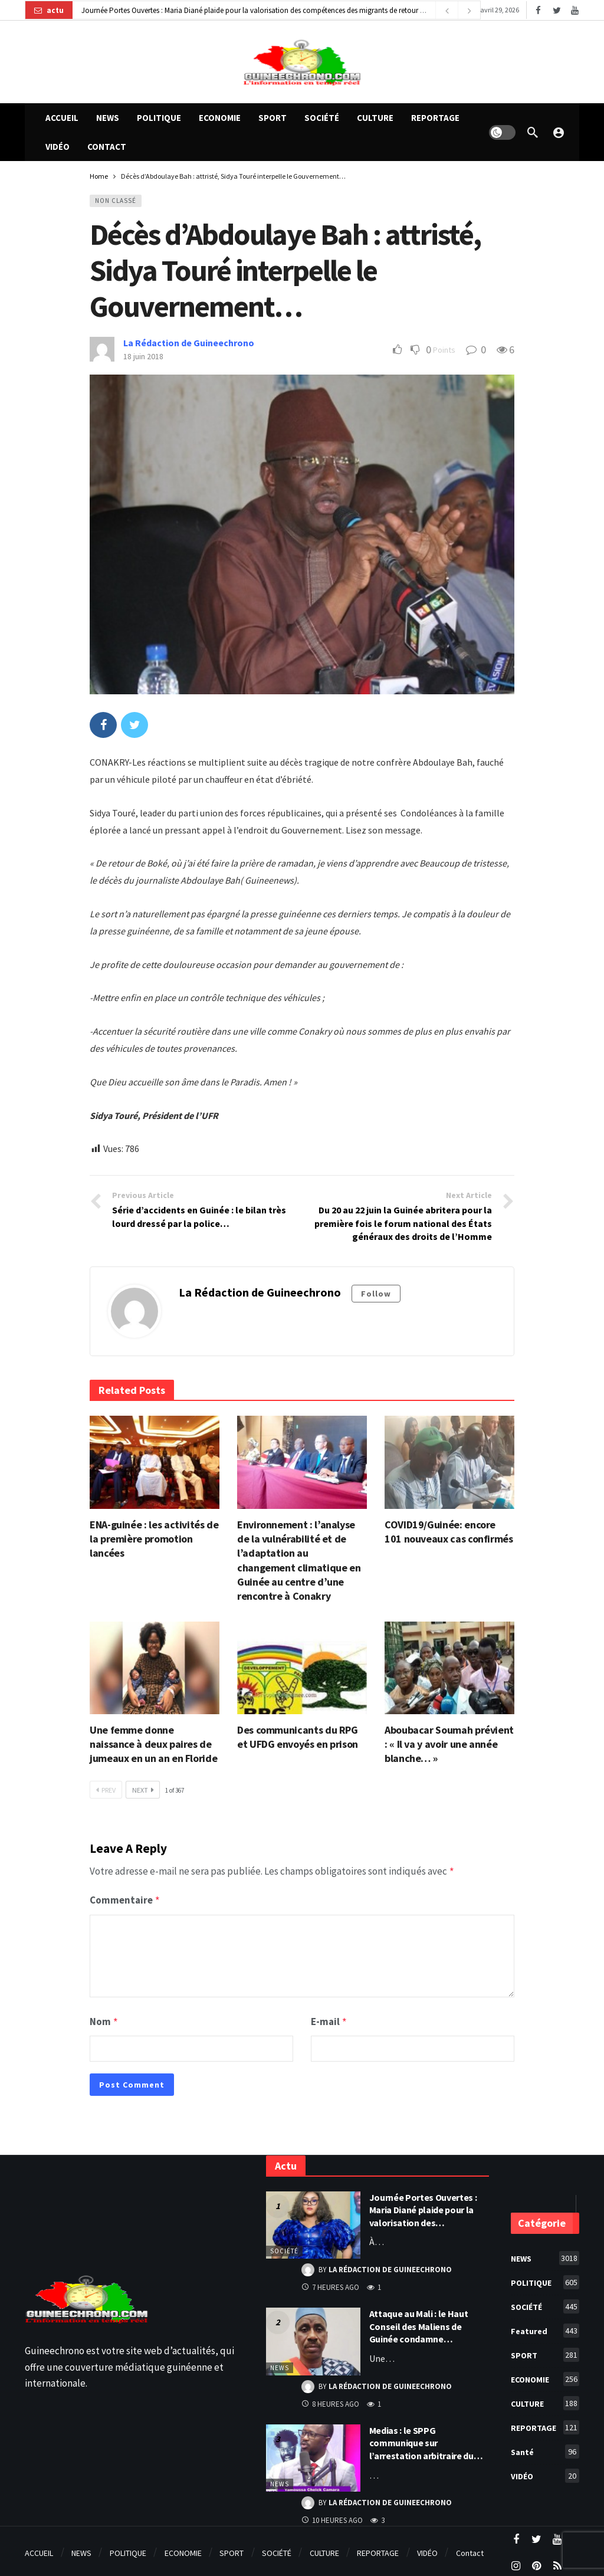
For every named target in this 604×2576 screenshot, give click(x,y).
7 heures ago (330, 2284)
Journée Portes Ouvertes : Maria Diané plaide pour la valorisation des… (423, 2206)
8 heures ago (330, 2400)
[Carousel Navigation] (457, 10)
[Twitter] (556, 10)
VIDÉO (545, 2472)
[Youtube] (574, 10)
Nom (104, 2019)
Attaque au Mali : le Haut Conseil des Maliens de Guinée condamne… (418, 2322)
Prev (106, 1790)
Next (142, 1790)
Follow (376, 1293)
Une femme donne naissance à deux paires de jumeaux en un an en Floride (153, 1744)
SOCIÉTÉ (284, 2247)
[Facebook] (538, 10)
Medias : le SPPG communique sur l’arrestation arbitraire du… (426, 2439)
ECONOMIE (545, 2375)
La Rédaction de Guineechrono (188, 343)
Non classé (115, 200)
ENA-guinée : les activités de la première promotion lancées (154, 1539)
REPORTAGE (545, 2424)
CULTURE (545, 2400)
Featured (545, 2327)
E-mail (329, 2019)
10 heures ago (332, 2517)
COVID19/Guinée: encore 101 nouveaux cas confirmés (449, 1531)
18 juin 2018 (143, 356)
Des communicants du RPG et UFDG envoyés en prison (297, 1737)
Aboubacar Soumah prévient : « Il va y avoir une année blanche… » (449, 1744)
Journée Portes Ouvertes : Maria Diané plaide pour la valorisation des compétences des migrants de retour (249, 10)
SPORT (545, 2351)
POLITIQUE (545, 2279)
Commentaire (125, 1898)
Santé (545, 2448)
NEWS (279, 2364)
